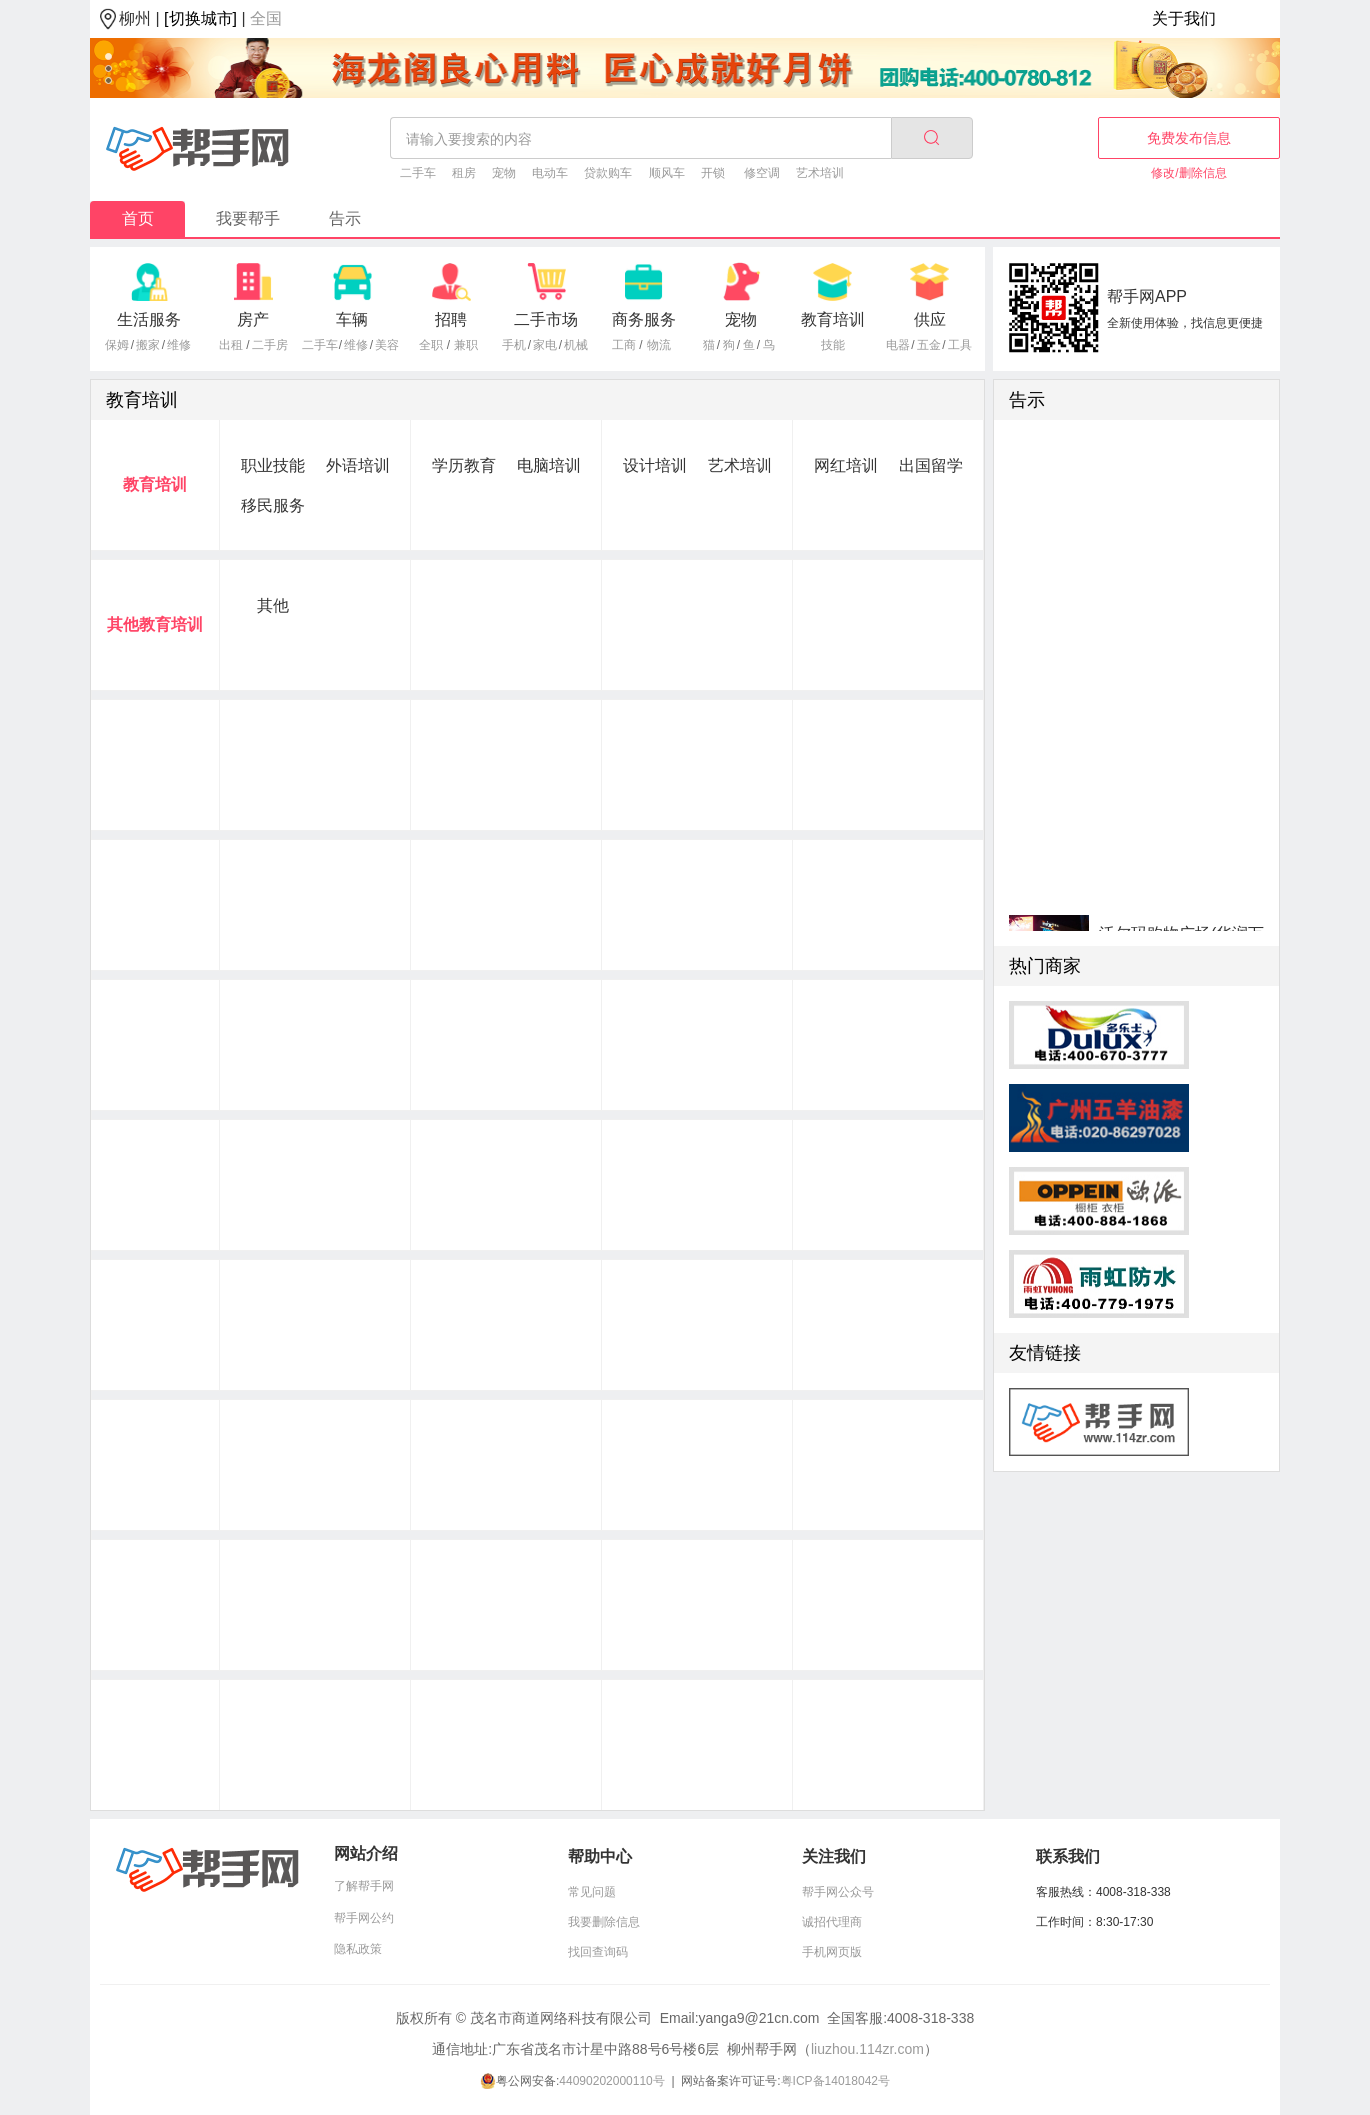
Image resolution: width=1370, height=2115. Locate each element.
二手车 (418, 173)
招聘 (451, 319)
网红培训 (846, 465)
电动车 (550, 173)
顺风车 (667, 173)
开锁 (713, 173)
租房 (464, 173)
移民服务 (273, 505)
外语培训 (358, 465)
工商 (624, 345)
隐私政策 (358, 1949)
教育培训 (833, 319)
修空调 (762, 173)
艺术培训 (820, 173)
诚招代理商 (832, 1922)
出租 (231, 345)
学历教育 (464, 465)
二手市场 (546, 319)
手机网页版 (832, 1952)
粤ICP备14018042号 (835, 2081)
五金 (929, 345)
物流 (659, 345)
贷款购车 (608, 173)
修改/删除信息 (1188, 173)
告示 (345, 218)
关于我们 (1184, 18)
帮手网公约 (364, 1918)
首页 (138, 218)
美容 (387, 345)
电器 (898, 345)
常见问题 (592, 1892)
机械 (576, 345)
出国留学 (931, 465)
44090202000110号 (611, 2081)
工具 (960, 345)
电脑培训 (549, 465)
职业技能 (273, 465)
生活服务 (149, 319)
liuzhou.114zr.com (867, 2049)
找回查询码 (598, 1952)
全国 (266, 18)
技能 (833, 345)
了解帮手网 (364, 1886)
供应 (930, 319)
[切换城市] (200, 18)
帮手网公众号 (838, 1892)
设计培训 (655, 465)
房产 (253, 319)
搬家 (148, 345)
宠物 (504, 173)
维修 (179, 345)
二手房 (270, 345)
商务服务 (644, 319)
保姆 (117, 345)
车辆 (352, 319)
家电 (545, 345)
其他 (273, 605)
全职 (431, 345)
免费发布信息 (1189, 138)
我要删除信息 (604, 1922)
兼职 (466, 345)
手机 (514, 345)
